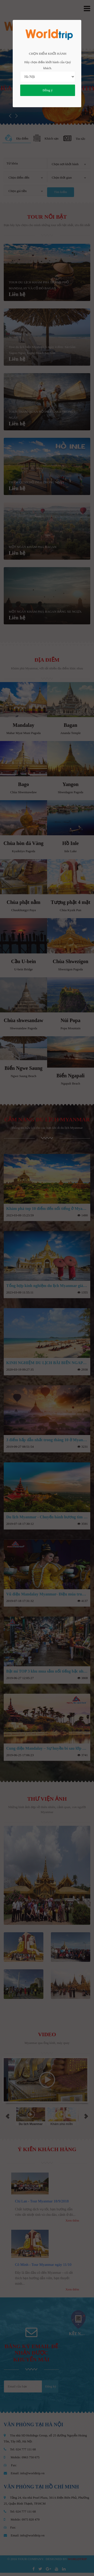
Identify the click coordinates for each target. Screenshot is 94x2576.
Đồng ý (48, 90)
